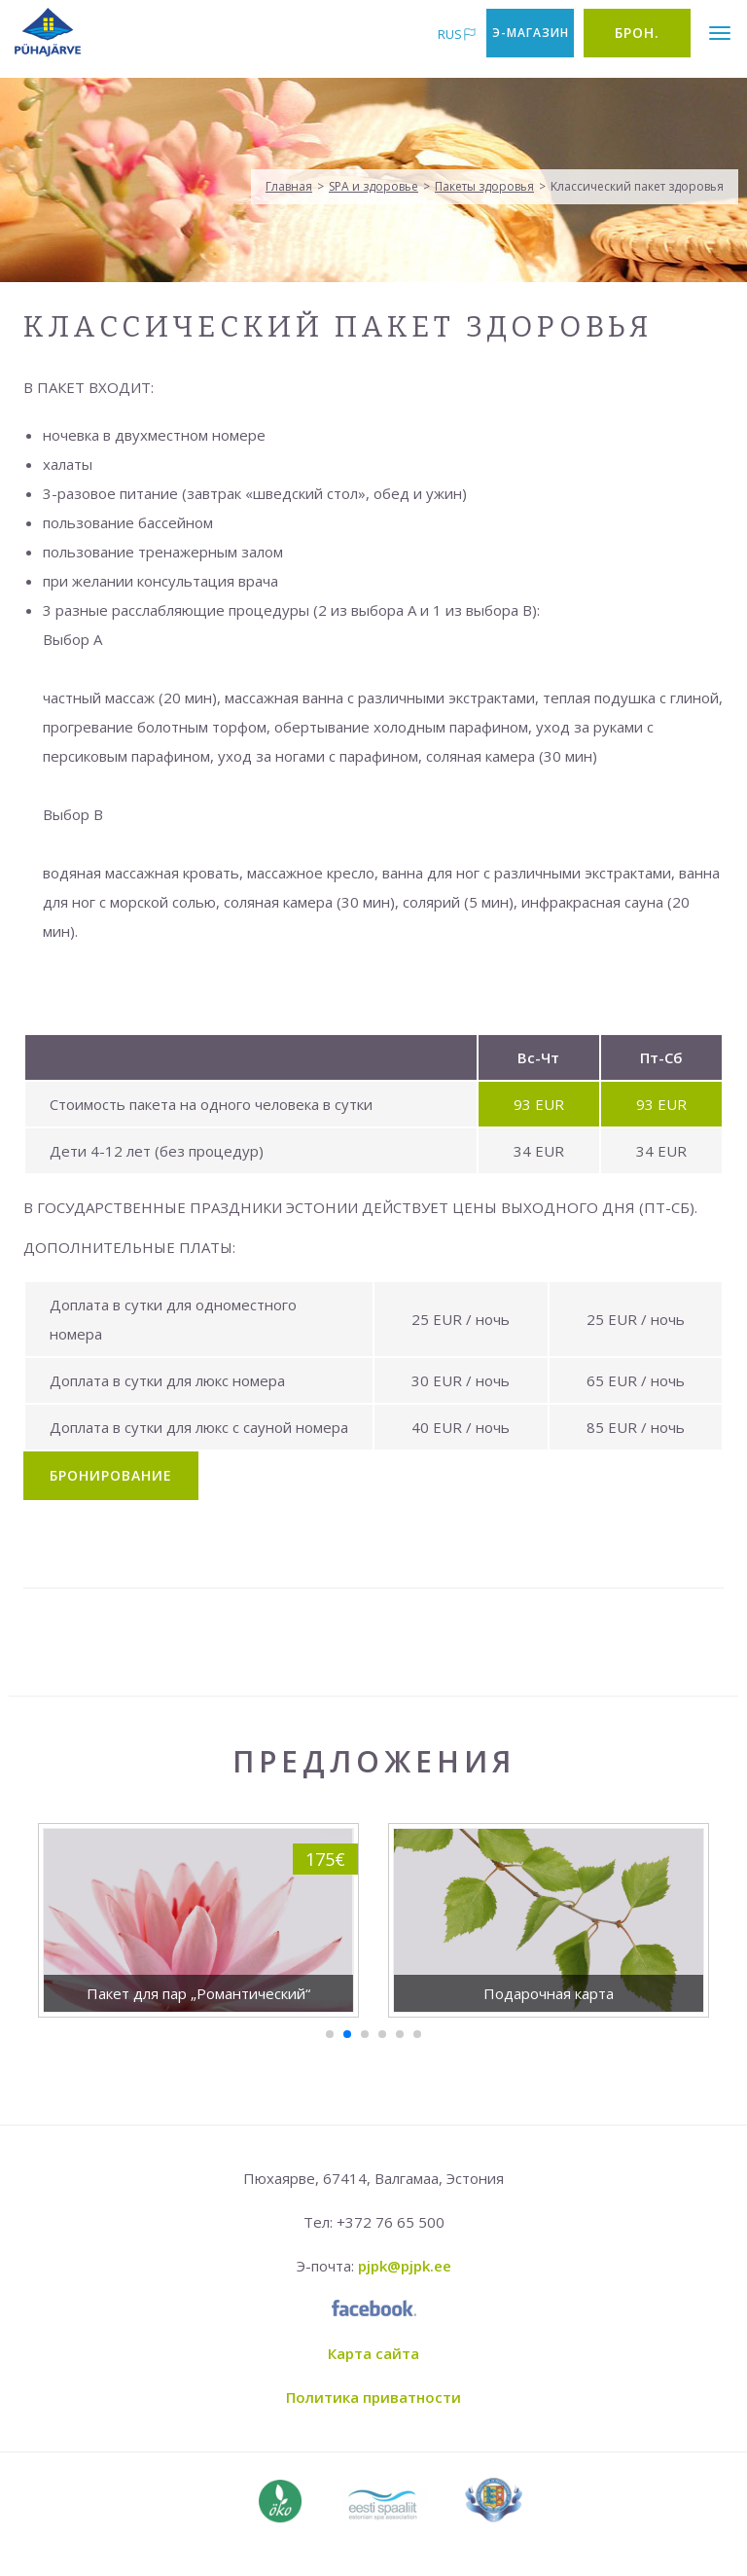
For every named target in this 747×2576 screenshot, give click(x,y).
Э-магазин (530, 32)
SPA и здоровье (373, 186)
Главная (289, 186)
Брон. (637, 32)
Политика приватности (373, 2397)
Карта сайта (373, 2353)
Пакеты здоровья (484, 186)
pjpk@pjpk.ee (404, 2265)
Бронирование (111, 1475)
